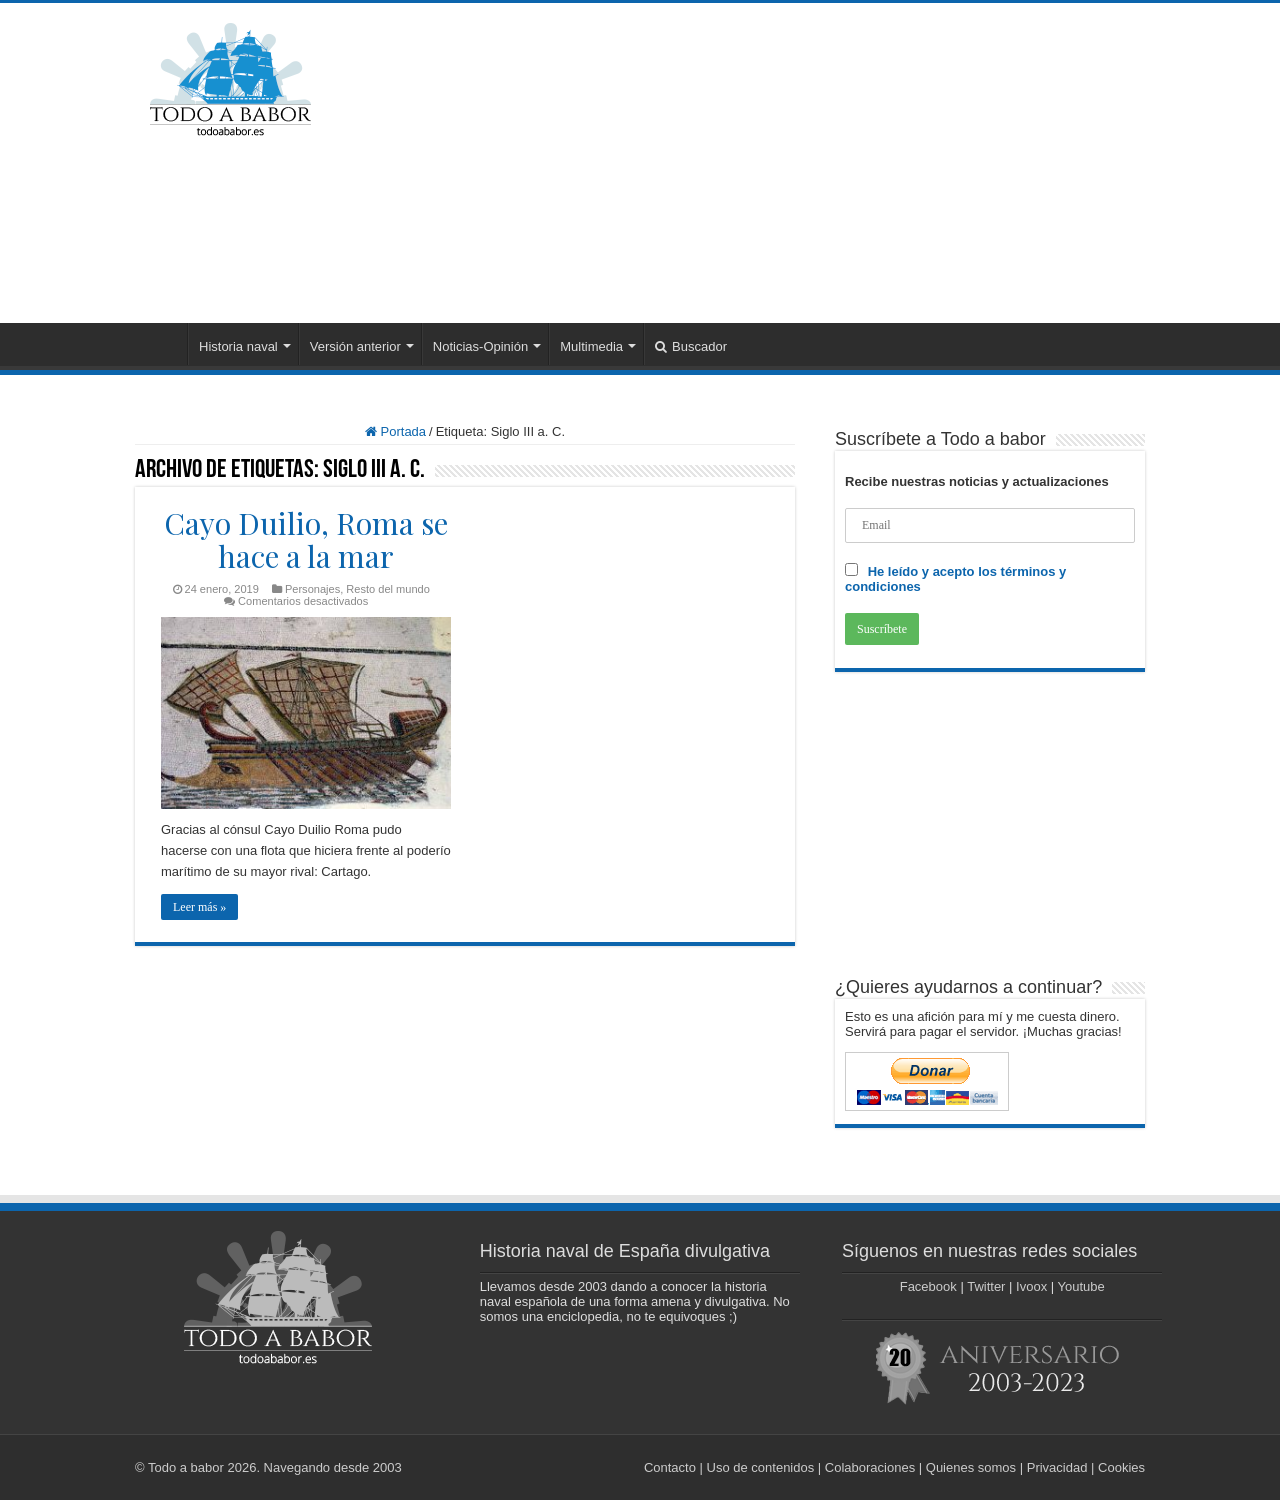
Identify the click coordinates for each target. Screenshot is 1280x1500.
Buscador (691, 346)
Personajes (312, 589)
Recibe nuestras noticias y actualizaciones (977, 481)
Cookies (1121, 1467)
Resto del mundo (388, 589)
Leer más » (199, 907)
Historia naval (238, 346)
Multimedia (591, 346)
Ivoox (1031, 1286)
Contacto (670, 1467)
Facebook (928, 1286)
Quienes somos (971, 1467)
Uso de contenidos (761, 1467)
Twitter (986, 1286)
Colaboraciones (870, 1467)
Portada (161, 344)
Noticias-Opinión (480, 346)
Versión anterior (355, 346)
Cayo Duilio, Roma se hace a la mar (306, 539)
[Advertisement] (766, 163)
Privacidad (1057, 1467)
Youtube (1081, 1286)
